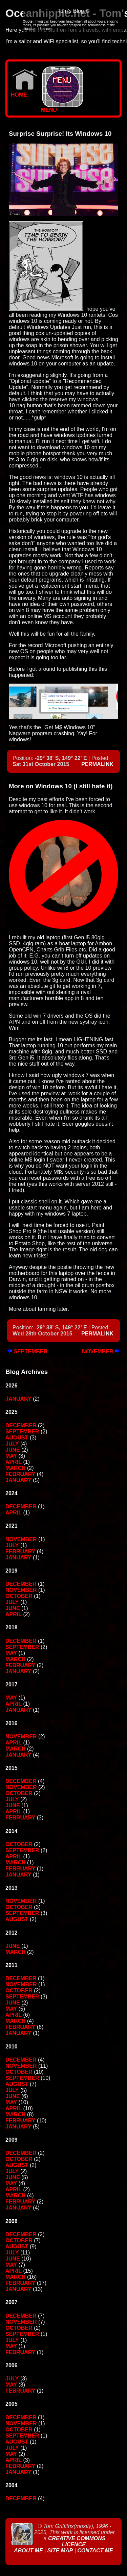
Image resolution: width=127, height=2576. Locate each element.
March (15, 1468)
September (27, 1351)
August (16, 1437)
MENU (62, 107)
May (11, 1456)
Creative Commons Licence (76, 2541)
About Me (29, 2550)
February (20, 1474)
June (12, 1450)
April (13, 1462)
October (19, 1596)
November (101, 1351)
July (12, 1444)
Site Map (60, 2550)
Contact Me (95, 2550)
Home (24, 92)
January (18, 1399)
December (21, 1425)
